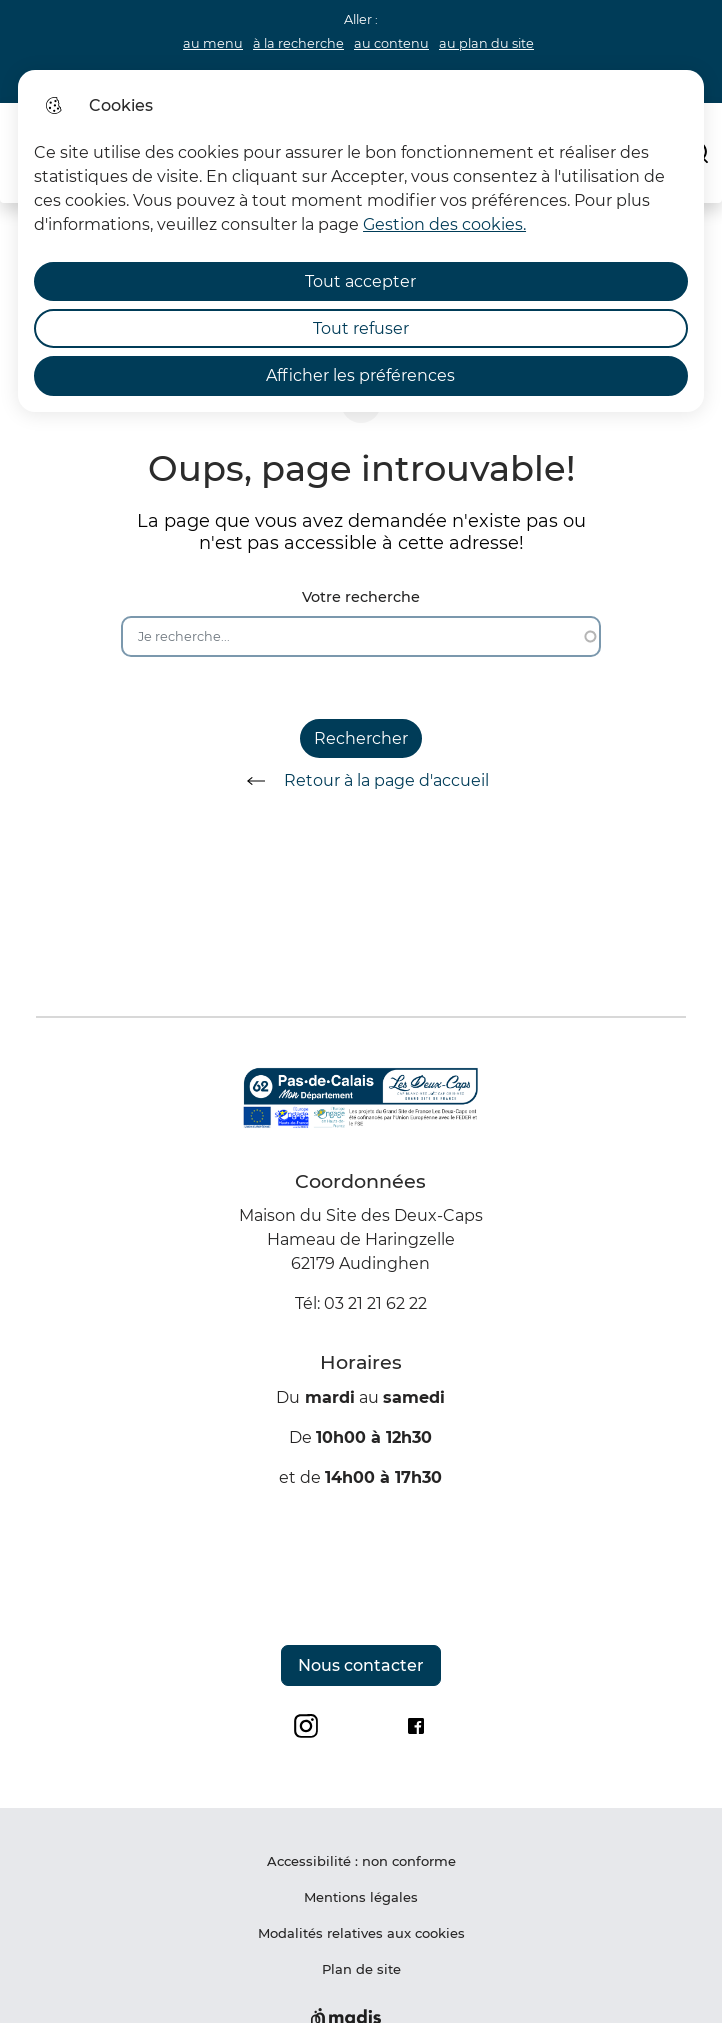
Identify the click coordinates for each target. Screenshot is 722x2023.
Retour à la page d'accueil (361, 781)
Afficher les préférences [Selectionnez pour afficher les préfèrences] (360, 375)
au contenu (391, 43)
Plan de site (361, 1969)
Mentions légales (361, 1897)
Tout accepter (360, 281)
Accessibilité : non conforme (361, 1861)
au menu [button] (213, 43)
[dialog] (361, 241)
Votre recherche (361, 597)
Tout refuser (361, 328)
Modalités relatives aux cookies (361, 1933)
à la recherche (298, 43)
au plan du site (486, 43)
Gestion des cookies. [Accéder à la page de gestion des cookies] (444, 224)
